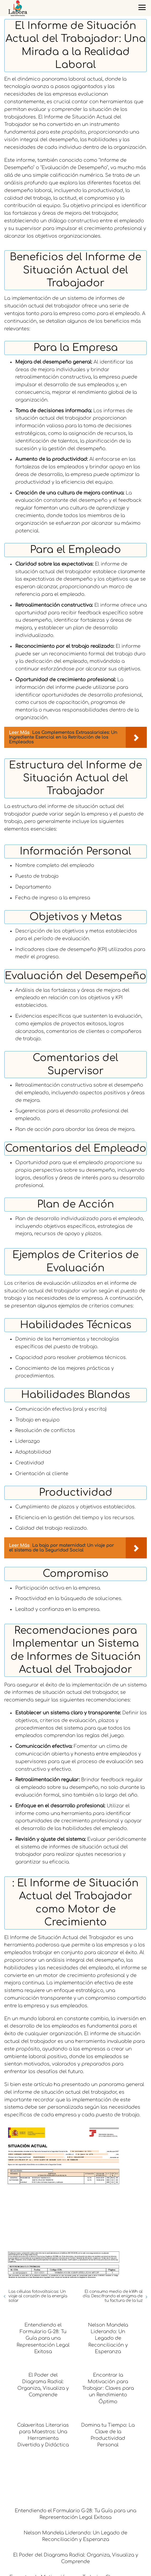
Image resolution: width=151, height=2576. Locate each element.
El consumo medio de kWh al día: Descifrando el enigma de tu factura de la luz (113, 2296)
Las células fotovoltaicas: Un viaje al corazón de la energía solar (37, 2296)
